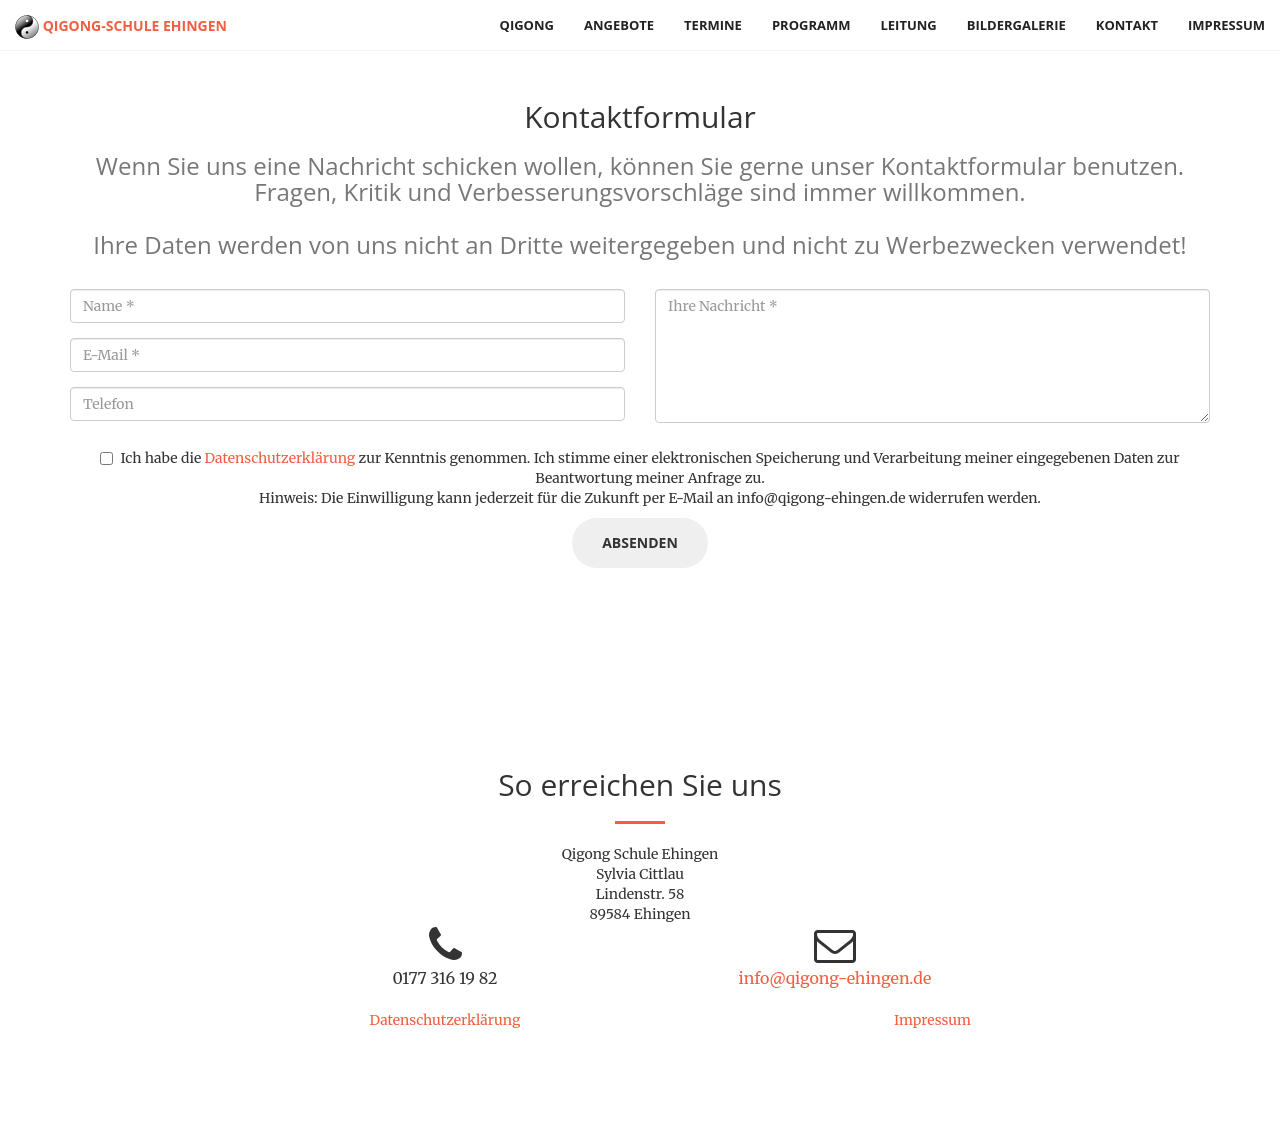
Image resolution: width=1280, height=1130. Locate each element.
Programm (811, 25)
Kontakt (1127, 25)
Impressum (1226, 25)
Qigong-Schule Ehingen (121, 25)
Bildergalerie (1016, 25)
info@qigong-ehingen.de (835, 978)
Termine (713, 25)
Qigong (527, 25)
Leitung (908, 25)
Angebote (619, 25)
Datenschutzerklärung (280, 458)
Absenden (640, 542)
